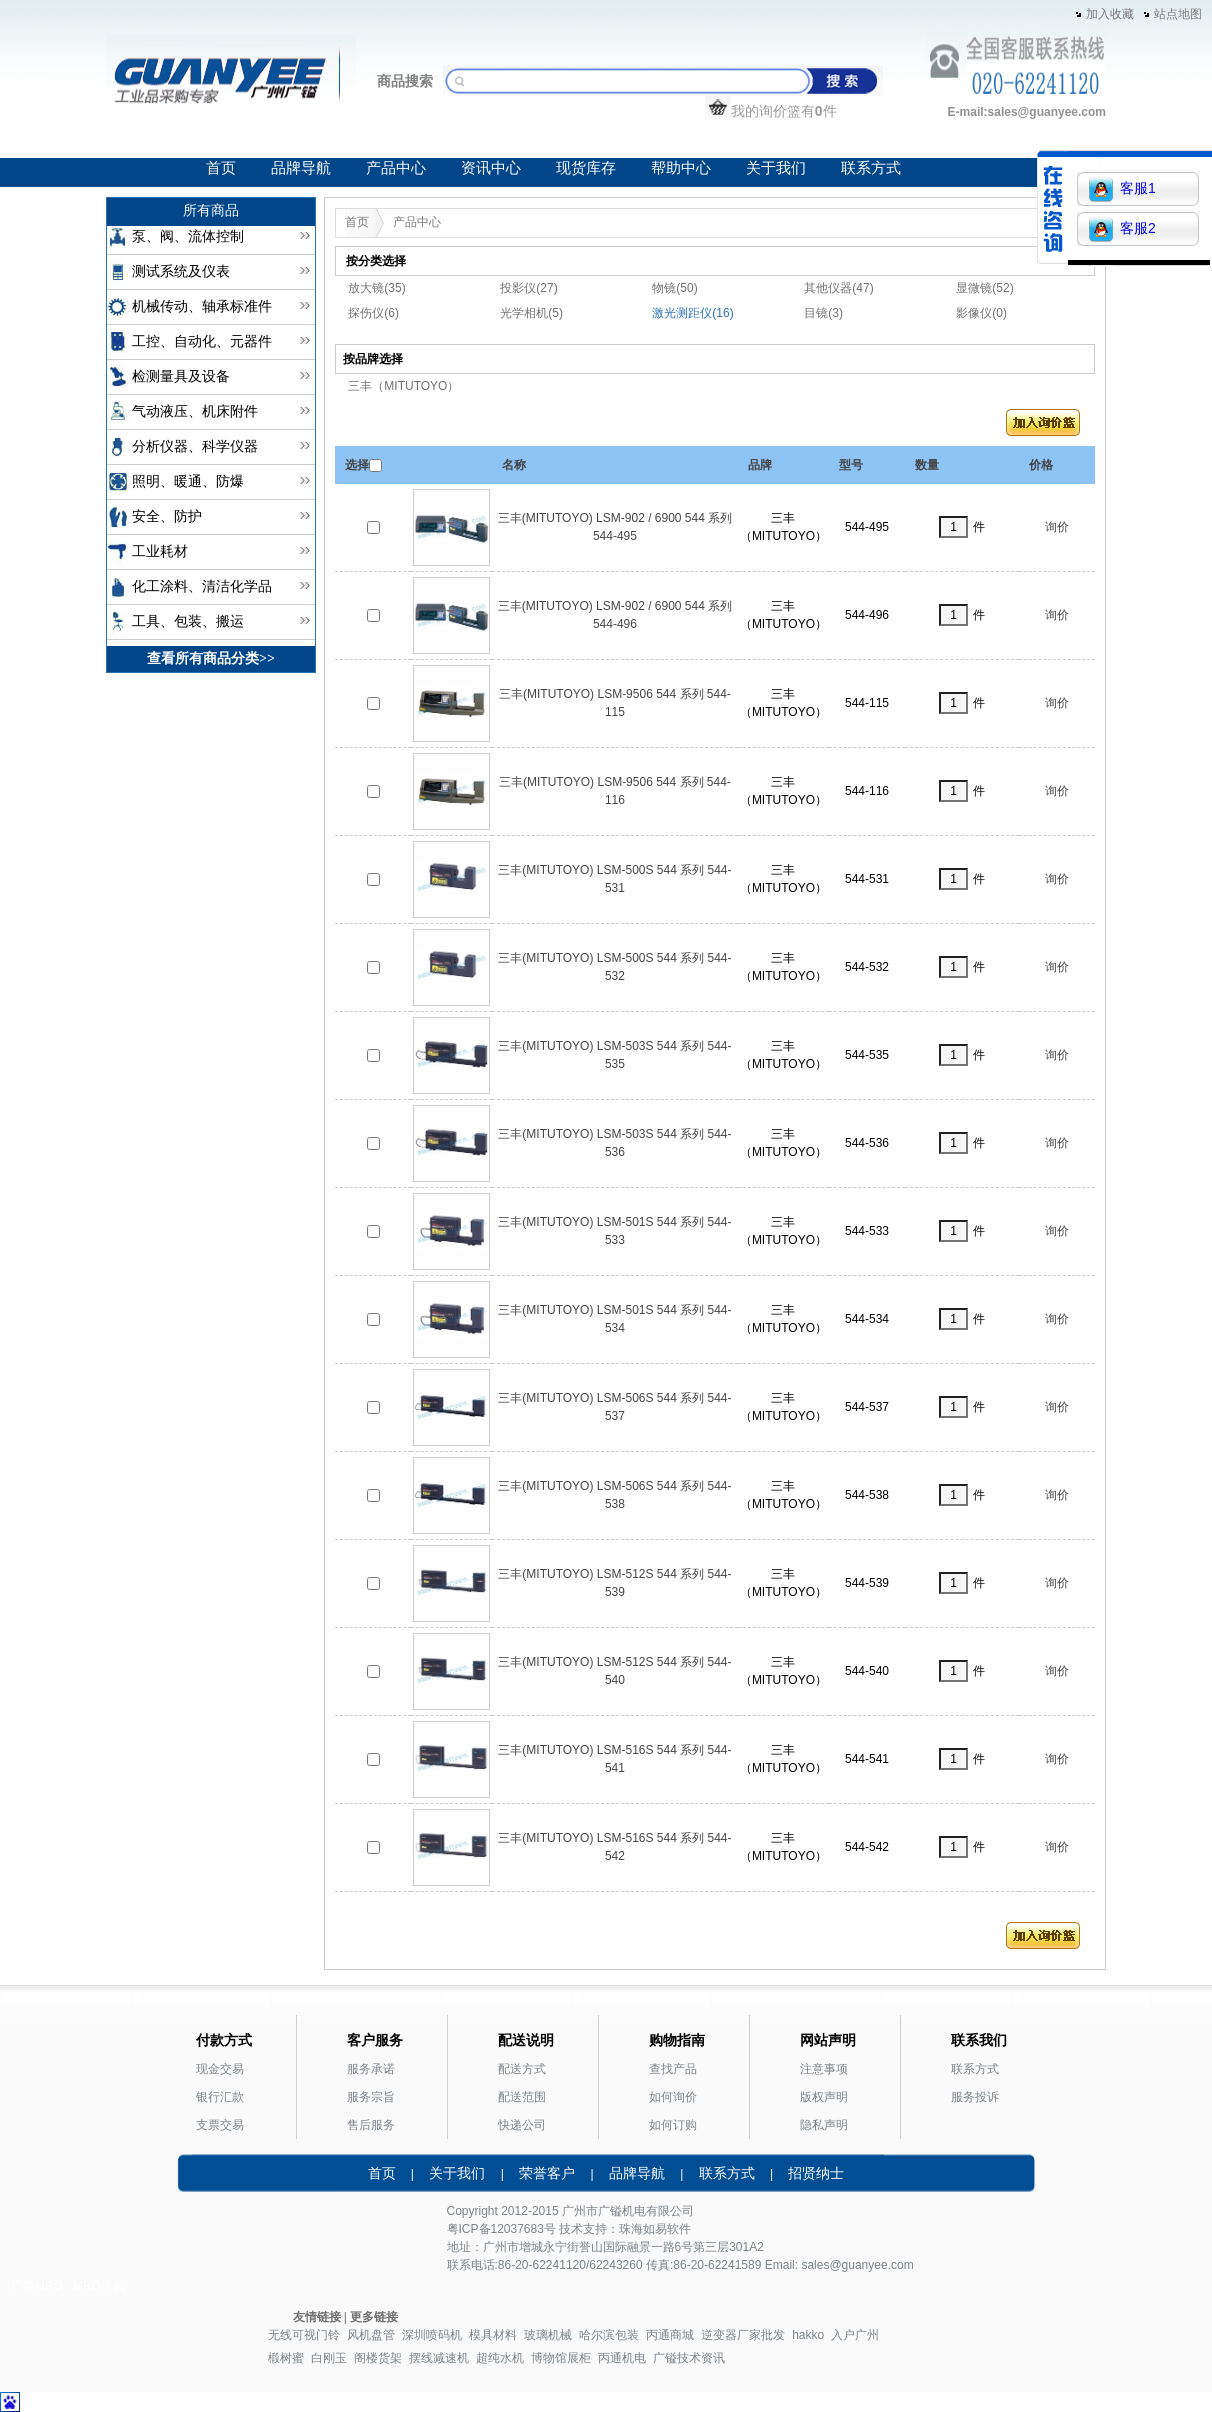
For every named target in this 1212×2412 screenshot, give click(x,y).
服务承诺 (371, 2069)
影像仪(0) (981, 313)
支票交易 (220, 2125)
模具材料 (493, 2335)
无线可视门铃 (304, 2335)
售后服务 (371, 2125)
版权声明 (824, 2097)
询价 (1057, 527)
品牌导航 (301, 168)
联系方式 (871, 168)
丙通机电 (622, 2358)
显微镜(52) (984, 288)
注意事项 (824, 2069)
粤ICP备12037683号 (501, 2229)
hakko (808, 2335)
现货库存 (586, 168)
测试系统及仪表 (181, 271)
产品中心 (396, 168)
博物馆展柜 (561, 2358)
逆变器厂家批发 (743, 2335)
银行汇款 (220, 2097)
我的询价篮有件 (771, 111)
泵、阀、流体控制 (188, 236)
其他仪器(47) (838, 288)
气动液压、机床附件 (195, 411)
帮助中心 (681, 168)
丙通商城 (670, 2335)
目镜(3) (823, 313)
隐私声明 (824, 2125)
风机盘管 (371, 2335)
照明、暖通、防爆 (188, 481)
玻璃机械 (548, 2335)
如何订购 (673, 2125)
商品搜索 (405, 81)
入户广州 (855, 2335)
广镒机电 (622, 2211)
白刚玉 (329, 2358)
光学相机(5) (531, 313)
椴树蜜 (286, 2358)
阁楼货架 (378, 2358)
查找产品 (673, 2069)
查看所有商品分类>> (211, 658)
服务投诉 (975, 2097)
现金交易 (220, 2069)
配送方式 (522, 2069)
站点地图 (1178, 14)
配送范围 (522, 2097)
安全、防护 (167, 516)
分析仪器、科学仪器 (195, 446)
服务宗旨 (371, 2097)
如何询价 (673, 2097)
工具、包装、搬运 (188, 621)
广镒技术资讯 (689, 2358)
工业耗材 (160, 551)
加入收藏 (1110, 14)
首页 (221, 168)
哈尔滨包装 (609, 2335)
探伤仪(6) (373, 313)
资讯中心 (491, 168)
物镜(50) (674, 288)
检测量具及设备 (181, 376)
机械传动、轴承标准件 (202, 306)
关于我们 (776, 168)
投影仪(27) (528, 288)
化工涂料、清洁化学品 (202, 586)
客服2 (1122, 229)
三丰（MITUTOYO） (403, 386)
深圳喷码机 (432, 2335)
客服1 (1122, 189)
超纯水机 (500, 2358)
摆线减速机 (439, 2358)
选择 (357, 465)
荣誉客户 (547, 2173)
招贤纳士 (816, 2173)
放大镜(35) (376, 288)
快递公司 (522, 2125)
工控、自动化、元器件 (202, 341)
